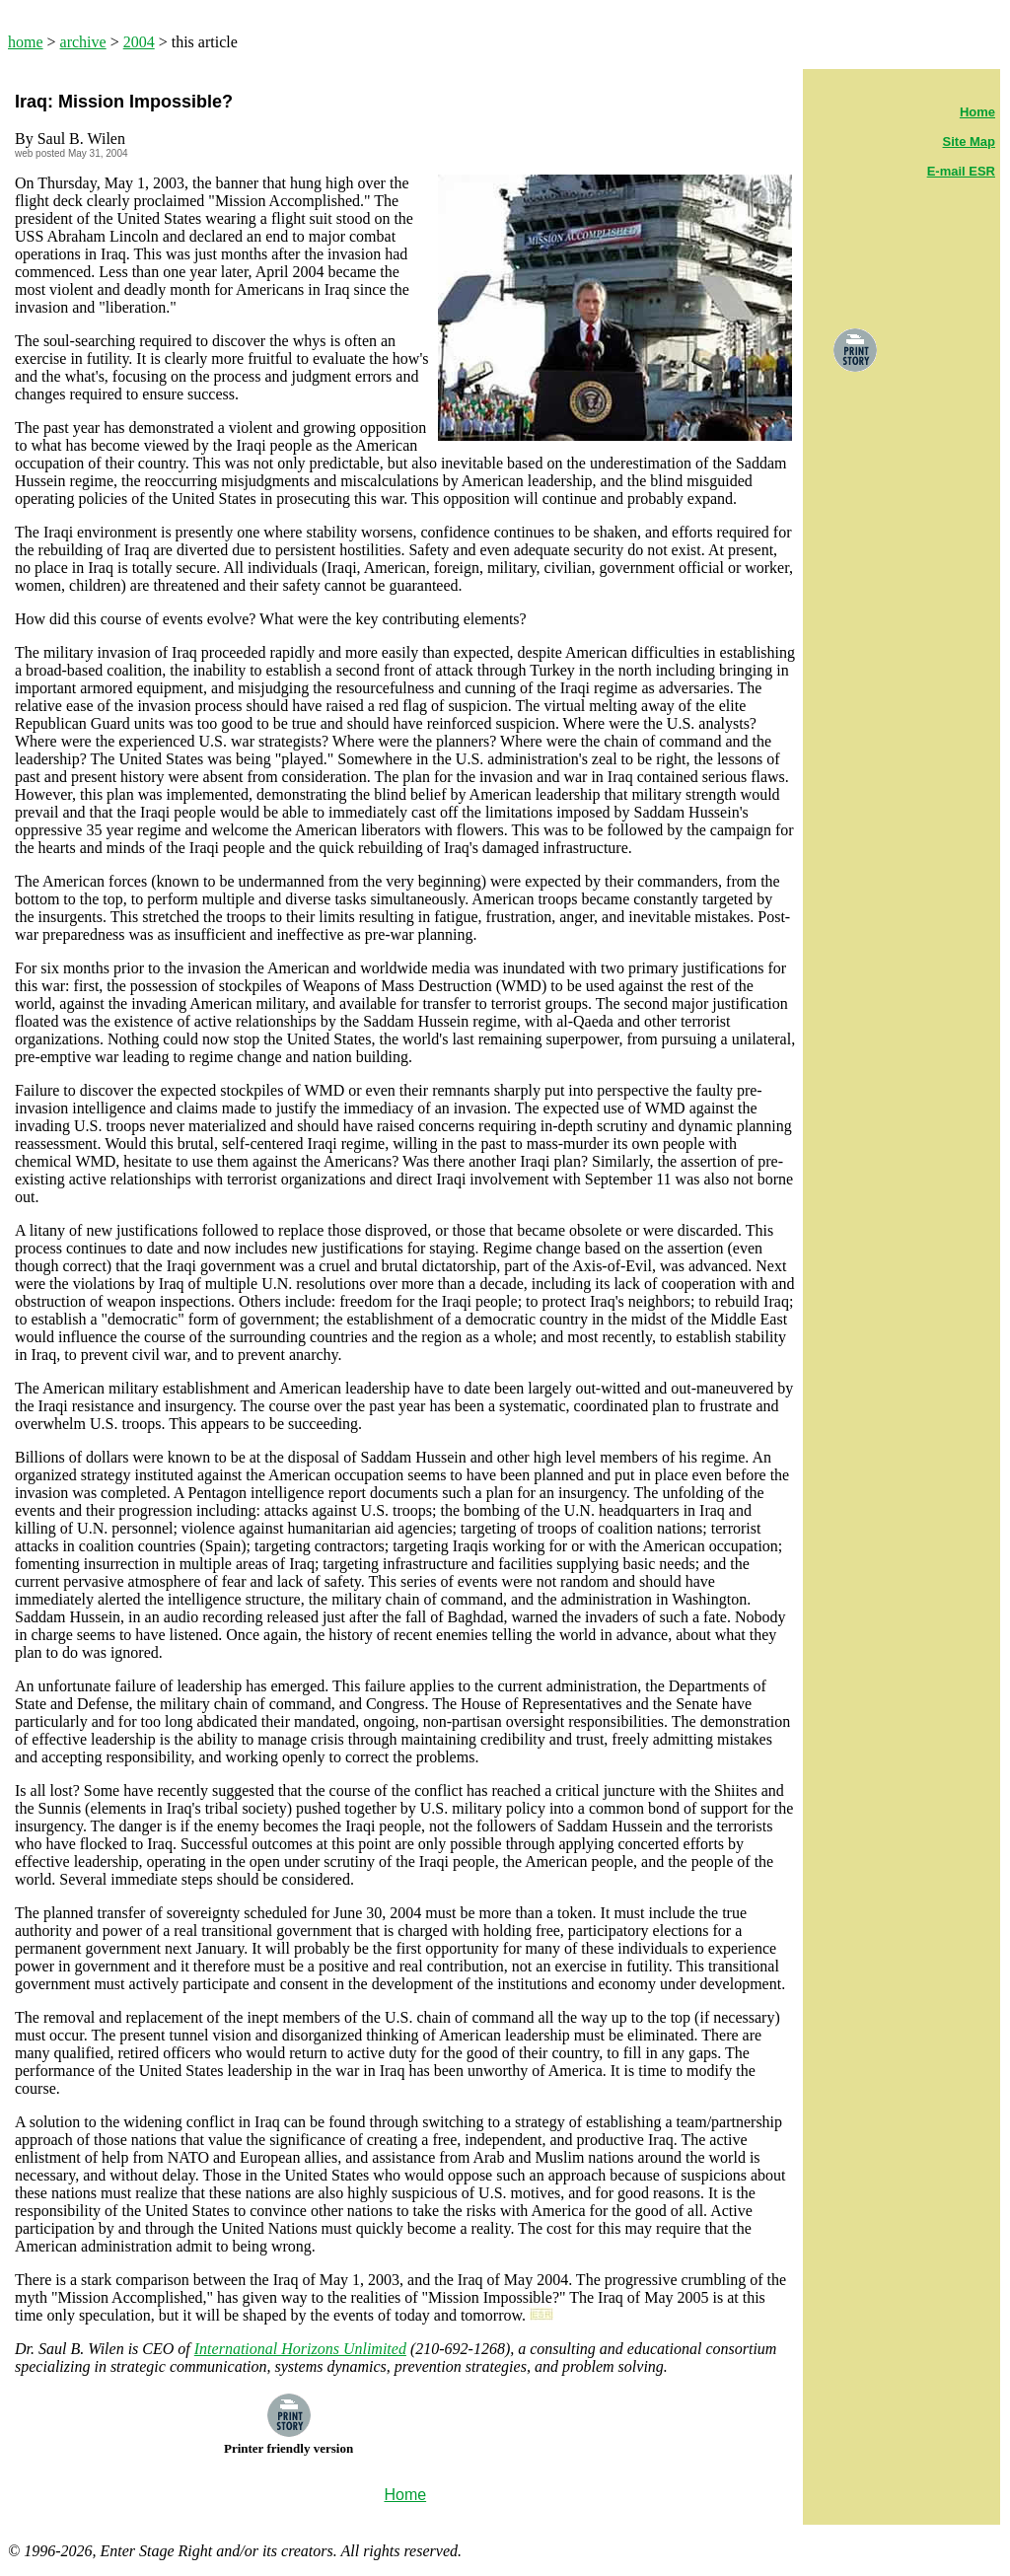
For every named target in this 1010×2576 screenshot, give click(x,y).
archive (83, 42)
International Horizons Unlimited (300, 2348)
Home (977, 112)
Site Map (969, 141)
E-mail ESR (961, 171)
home (25, 42)
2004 (139, 42)
